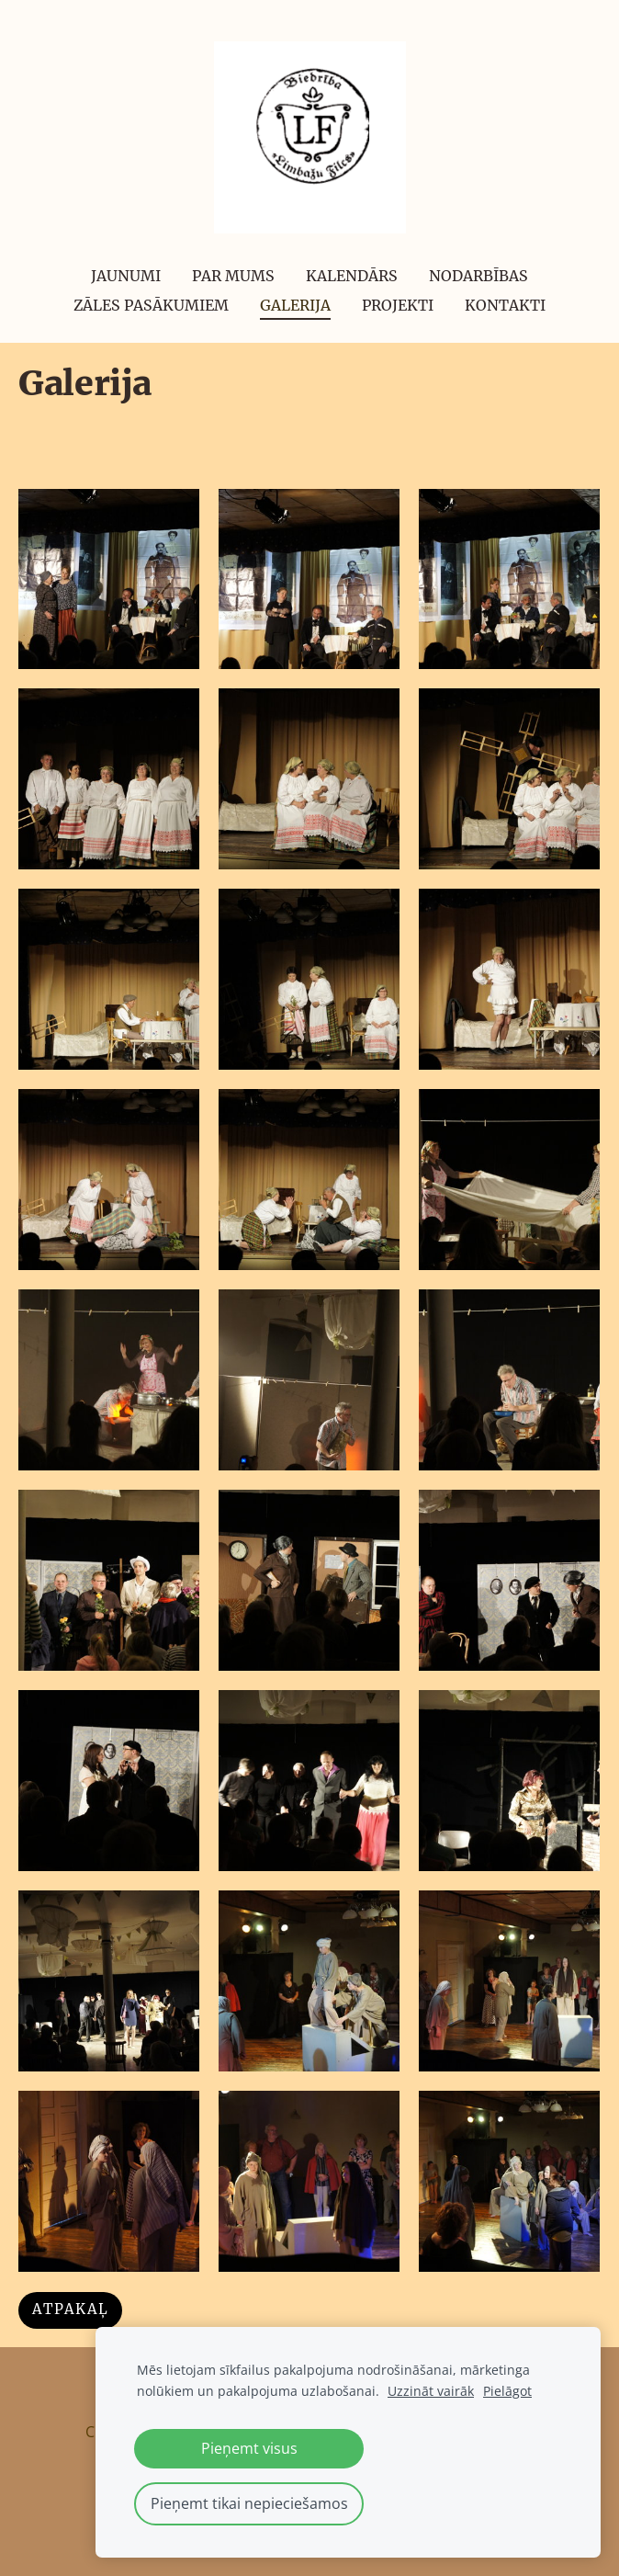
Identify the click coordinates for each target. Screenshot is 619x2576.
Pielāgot (507, 2391)
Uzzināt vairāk (431, 2391)
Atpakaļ (69, 2309)
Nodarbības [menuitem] (478, 276)
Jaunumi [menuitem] (126, 276)
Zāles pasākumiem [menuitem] (151, 305)
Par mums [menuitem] (233, 276)
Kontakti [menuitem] (505, 305)
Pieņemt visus (249, 2448)
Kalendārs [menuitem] (352, 276)
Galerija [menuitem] (295, 305)
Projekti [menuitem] (397, 305)
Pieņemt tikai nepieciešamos (249, 2503)
